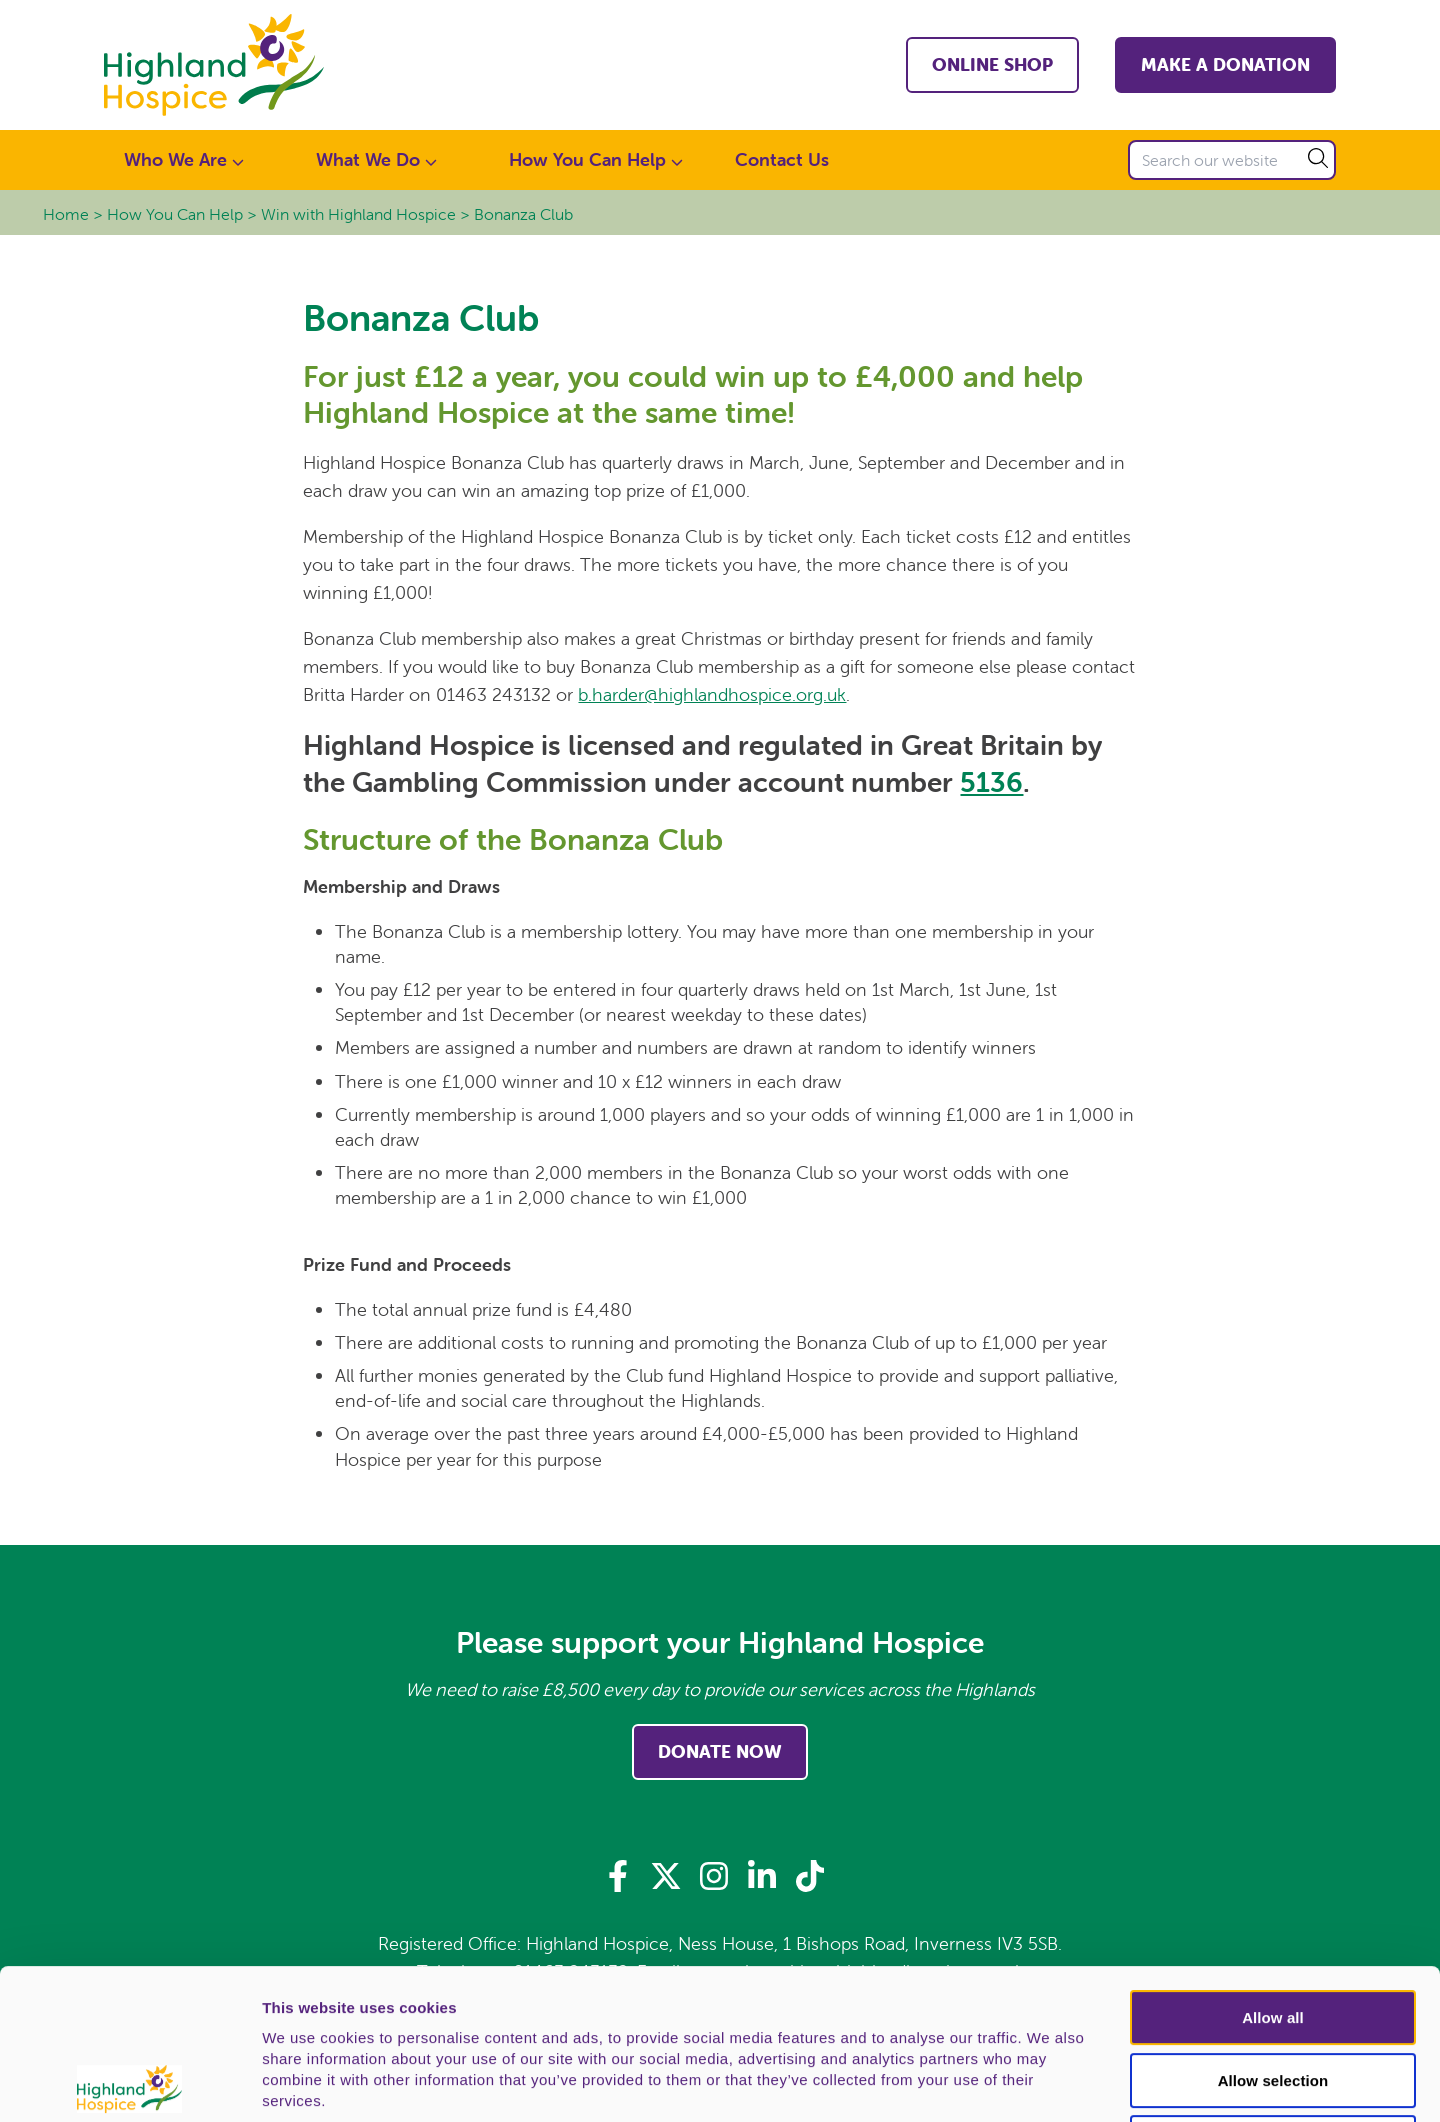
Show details (1049, 2083)
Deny (1272, 1992)
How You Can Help (175, 214)
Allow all (1273, 1867)
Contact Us (782, 159)
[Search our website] (1232, 160)
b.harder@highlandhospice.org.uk (712, 694)
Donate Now (720, 1751)
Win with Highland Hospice (358, 214)
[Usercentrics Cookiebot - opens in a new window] (129, 2083)
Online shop (992, 64)
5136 (991, 782)
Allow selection (1273, 1930)
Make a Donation (1225, 64)
